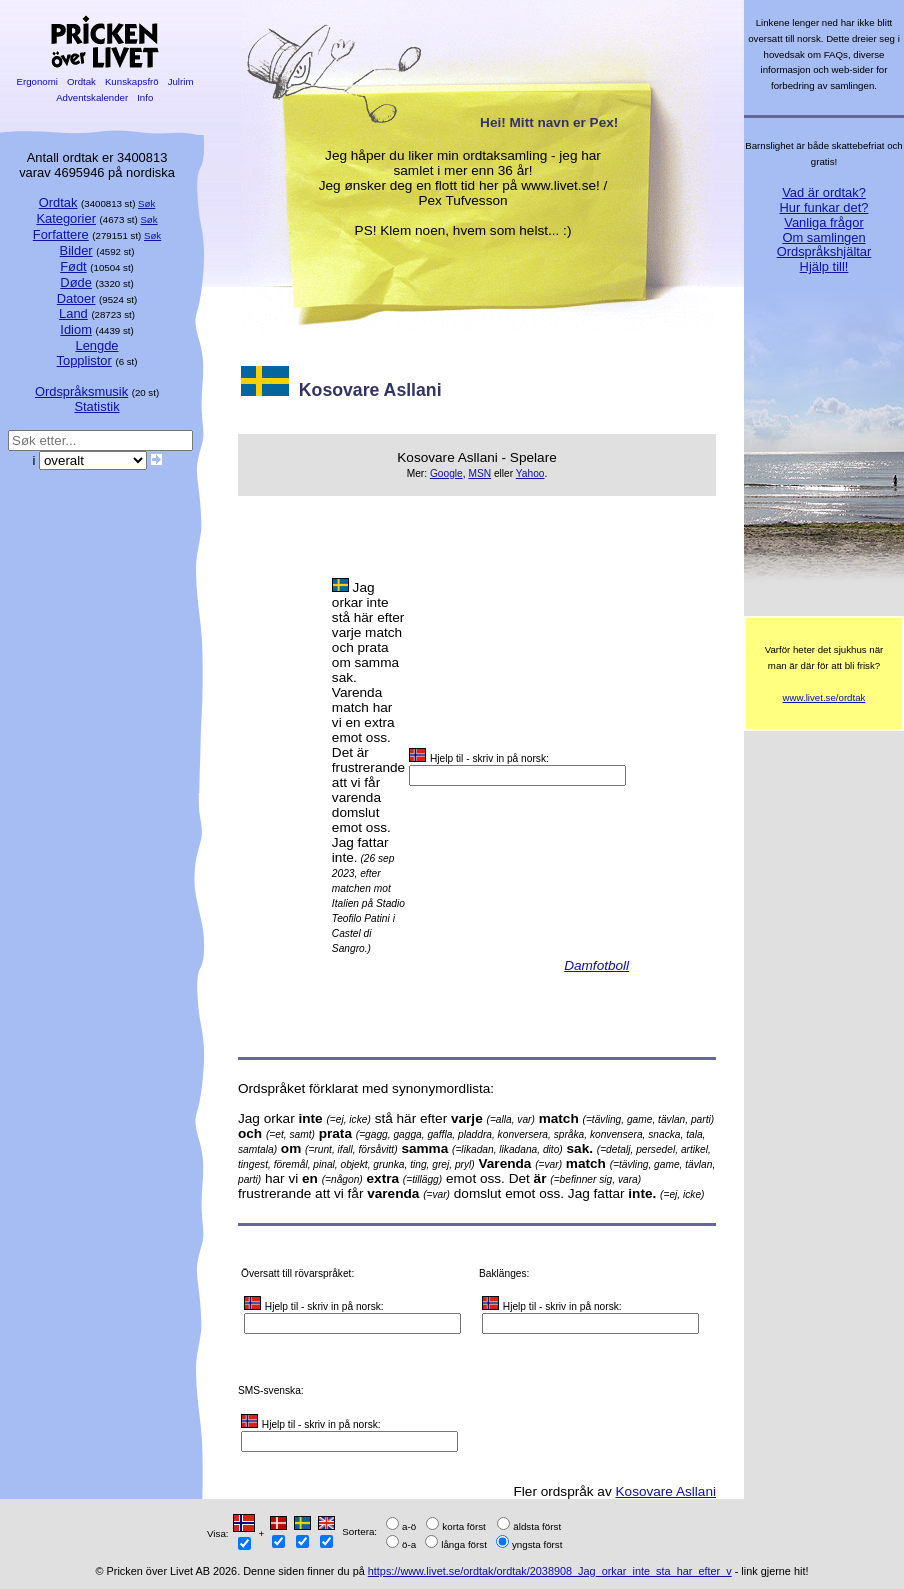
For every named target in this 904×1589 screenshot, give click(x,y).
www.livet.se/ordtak (824, 697)
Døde (76, 282)
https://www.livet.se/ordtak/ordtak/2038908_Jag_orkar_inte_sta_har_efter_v (550, 1571)
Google (446, 473)
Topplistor (84, 360)
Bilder (76, 250)
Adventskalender (92, 97)
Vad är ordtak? (824, 192)
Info (145, 97)
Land (73, 313)
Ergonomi (37, 81)
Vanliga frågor (823, 222)
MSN (479, 473)
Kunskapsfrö (131, 81)
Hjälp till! (824, 266)
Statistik (96, 406)
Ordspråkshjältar (824, 251)
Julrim (180, 81)
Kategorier (66, 218)
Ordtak (81, 81)
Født (73, 266)
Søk (146, 203)
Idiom (76, 329)
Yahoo (530, 473)
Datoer (76, 298)
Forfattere (61, 234)
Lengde (96, 345)
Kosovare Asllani (666, 1491)
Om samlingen (823, 237)
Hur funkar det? (824, 207)
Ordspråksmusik (81, 391)
